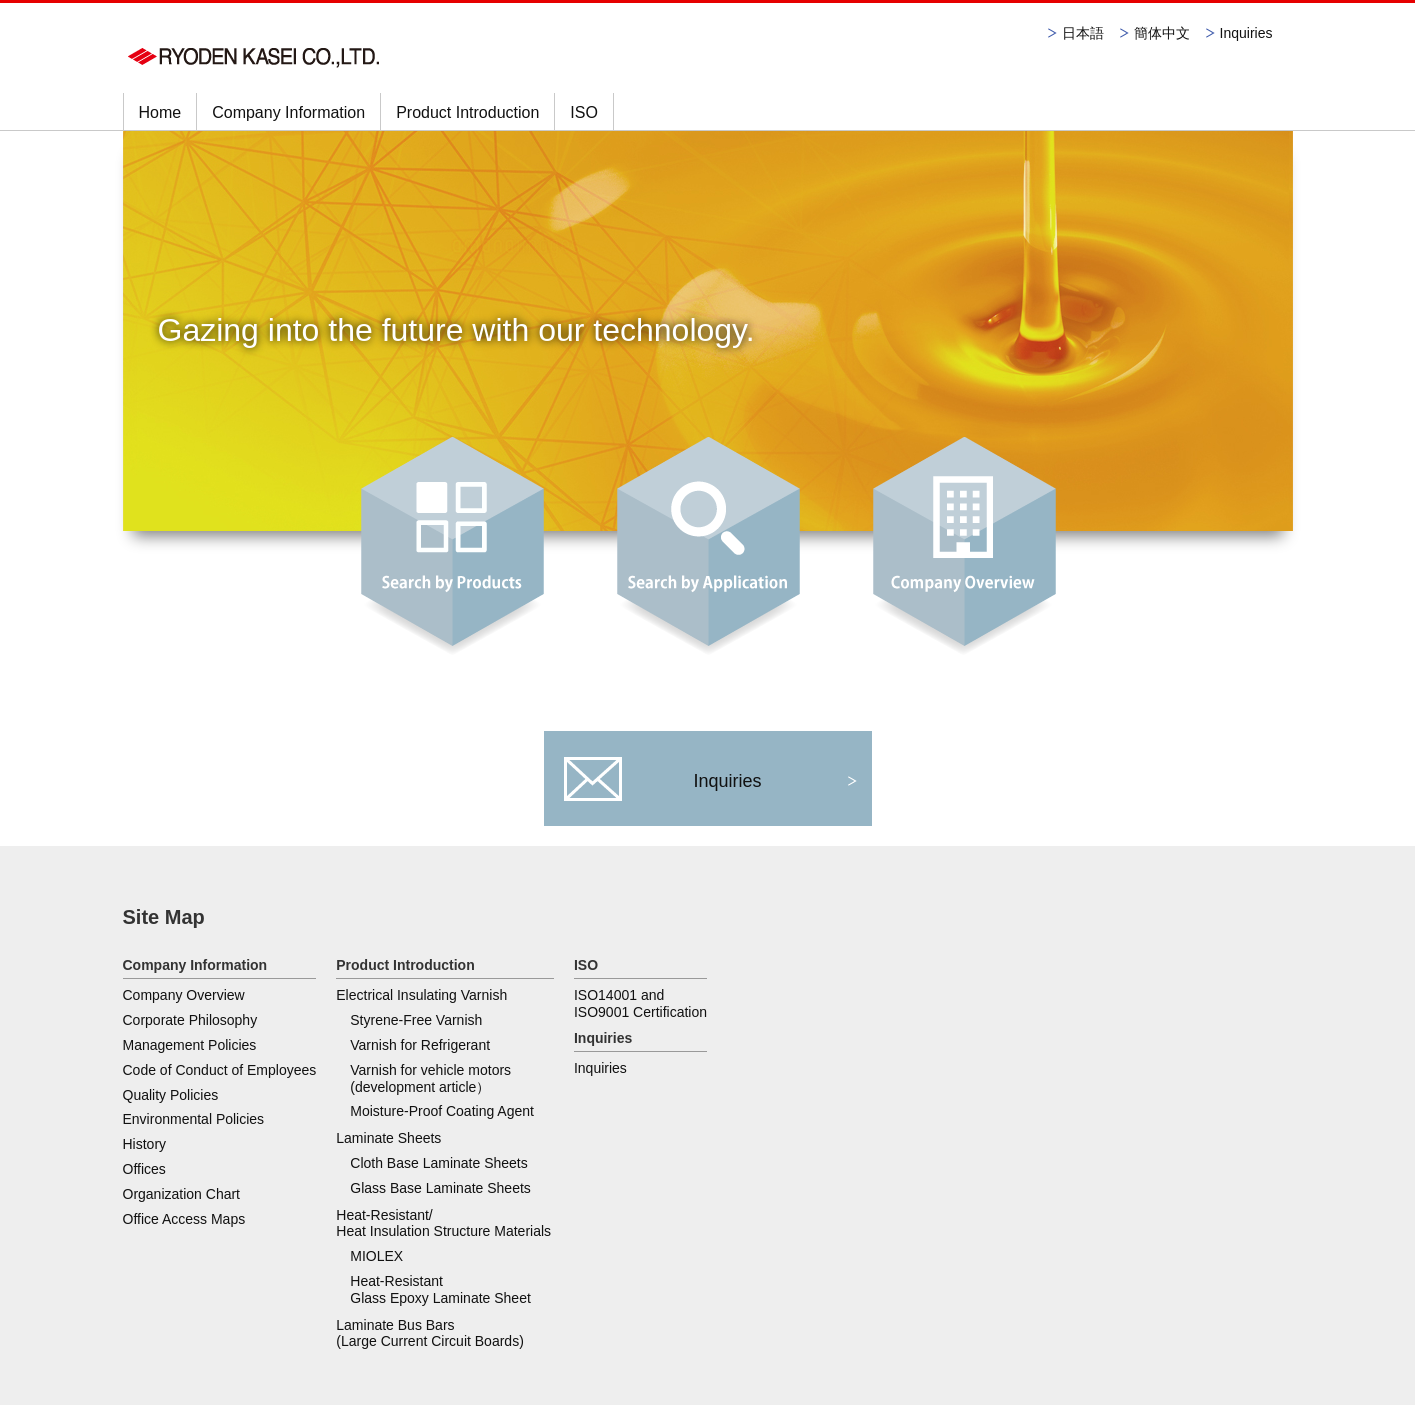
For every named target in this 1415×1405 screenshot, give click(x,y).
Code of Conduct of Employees (220, 1070)
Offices (144, 1169)
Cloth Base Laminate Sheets (438, 1170)
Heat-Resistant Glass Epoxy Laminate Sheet (678, 1077)
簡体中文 (1162, 33)
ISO (584, 112)
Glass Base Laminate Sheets (440, 1195)
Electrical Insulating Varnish (421, 1002)
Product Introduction (467, 112)
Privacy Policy (160, 1323)
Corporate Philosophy (190, 1020)
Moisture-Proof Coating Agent (442, 1118)
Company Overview (184, 995)
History (145, 1144)
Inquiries (1246, 33)
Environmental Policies (194, 1119)
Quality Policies (171, 1095)
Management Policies (190, 1045)
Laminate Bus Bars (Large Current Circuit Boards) (668, 1120)
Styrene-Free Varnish (416, 1027)
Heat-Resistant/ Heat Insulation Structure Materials (681, 1010)
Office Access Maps (184, 1219)
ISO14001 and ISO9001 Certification (875, 1010)
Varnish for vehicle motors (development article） (430, 1085)
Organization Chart (182, 1194)
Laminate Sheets (388, 1145)
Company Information (288, 112)
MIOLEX (614, 1044)
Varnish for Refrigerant (420, 1052)
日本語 (1083, 33)
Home (160, 112)
